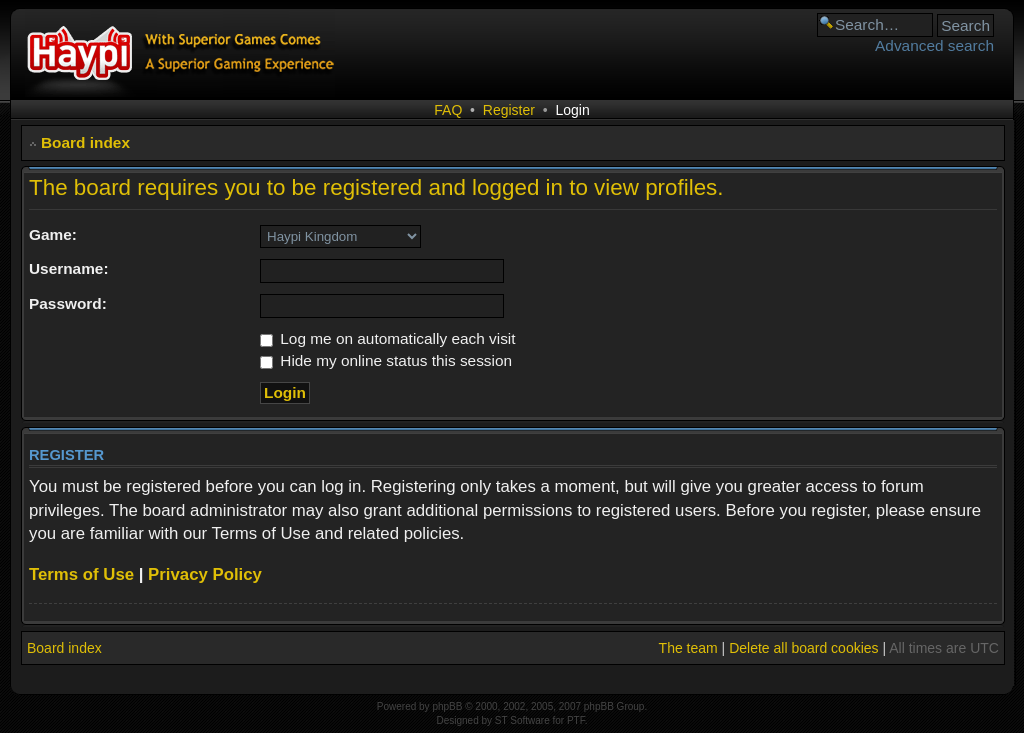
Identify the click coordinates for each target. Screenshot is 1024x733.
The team (688, 648)
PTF (576, 720)
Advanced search (934, 45)
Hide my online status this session (386, 360)
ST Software (522, 720)
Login (572, 110)
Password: (68, 303)
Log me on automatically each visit (388, 338)
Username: (69, 268)
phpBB (447, 706)
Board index (85, 142)
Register (509, 110)
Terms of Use (81, 574)
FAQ (448, 110)
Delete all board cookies (803, 648)
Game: (53, 234)
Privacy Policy (205, 574)
